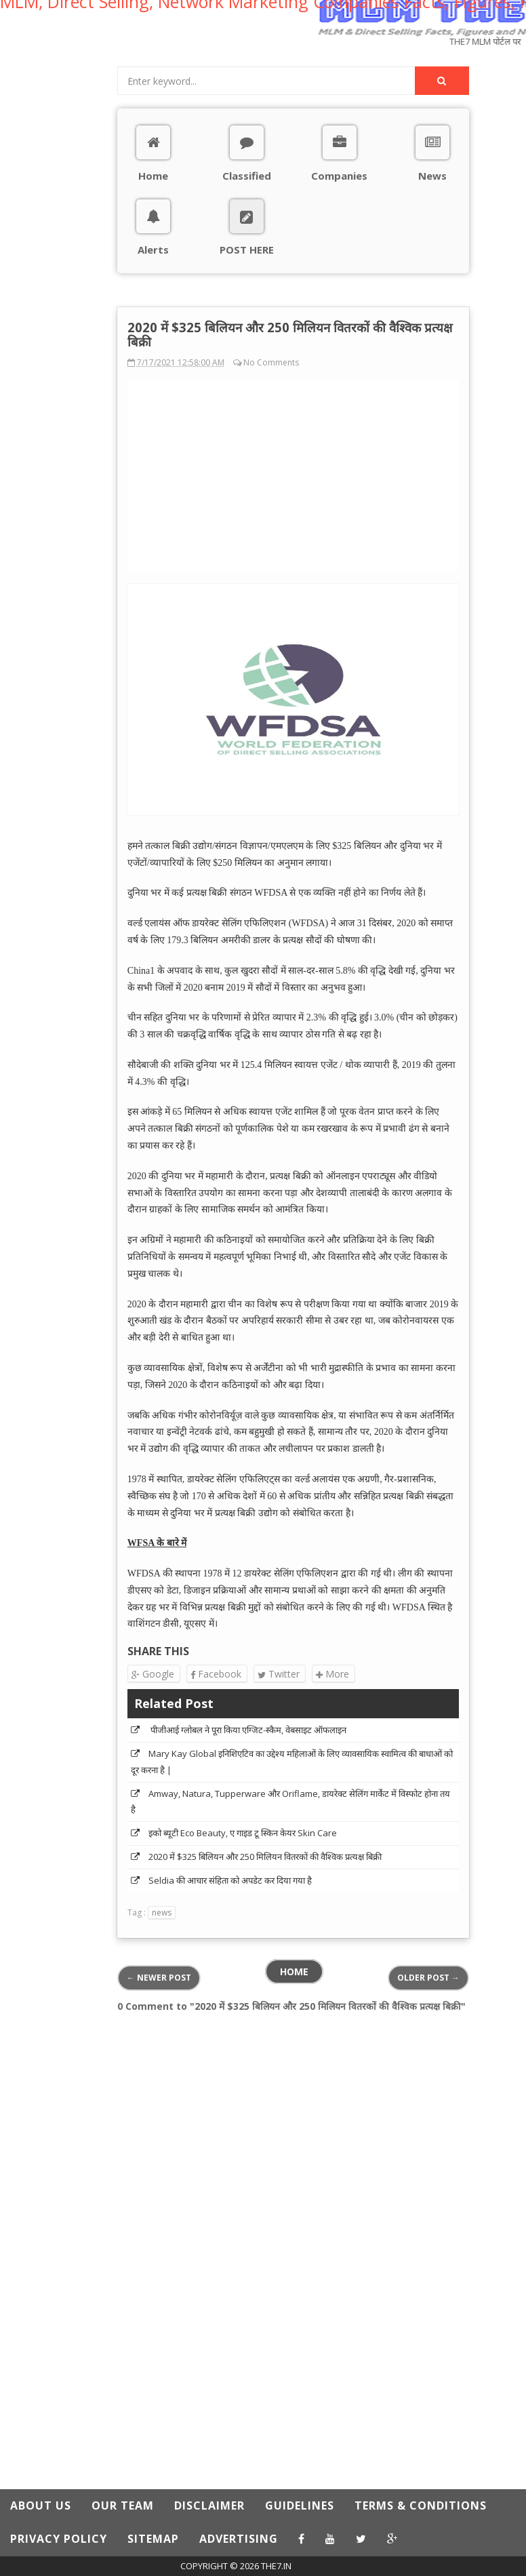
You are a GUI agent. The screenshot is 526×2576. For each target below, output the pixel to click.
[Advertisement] (58, 259)
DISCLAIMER (209, 2505)
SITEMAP (153, 2538)
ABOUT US (40, 2505)
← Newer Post (159, 1977)
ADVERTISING (238, 2538)
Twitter (279, 1673)
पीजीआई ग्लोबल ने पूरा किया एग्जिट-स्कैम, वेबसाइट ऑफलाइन (247, 1730)
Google (153, 1673)
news (161, 1912)
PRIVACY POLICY (58, 2538)
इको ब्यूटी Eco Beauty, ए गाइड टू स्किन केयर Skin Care (242, 1833)
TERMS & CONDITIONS (421, 2505)
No (249, 362)
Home (294, 1971)
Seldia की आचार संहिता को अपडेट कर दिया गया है (230, 1880)
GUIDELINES (299, 2505)
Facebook (215, 1673)
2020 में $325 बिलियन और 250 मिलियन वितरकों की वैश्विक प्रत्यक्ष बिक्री (265, 1856)
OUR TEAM (123, 2505)
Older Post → (428, 1977)
